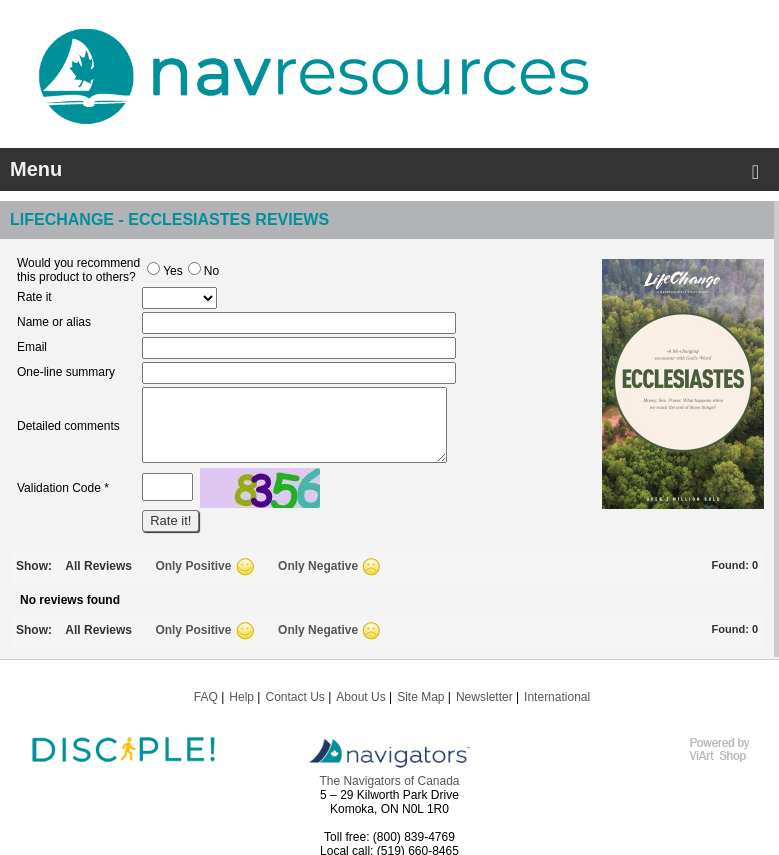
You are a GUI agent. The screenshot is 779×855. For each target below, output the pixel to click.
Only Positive (193, 566)
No (203, 271)
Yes (165, 271)
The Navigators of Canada (389, 781)
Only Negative (318, 566)
